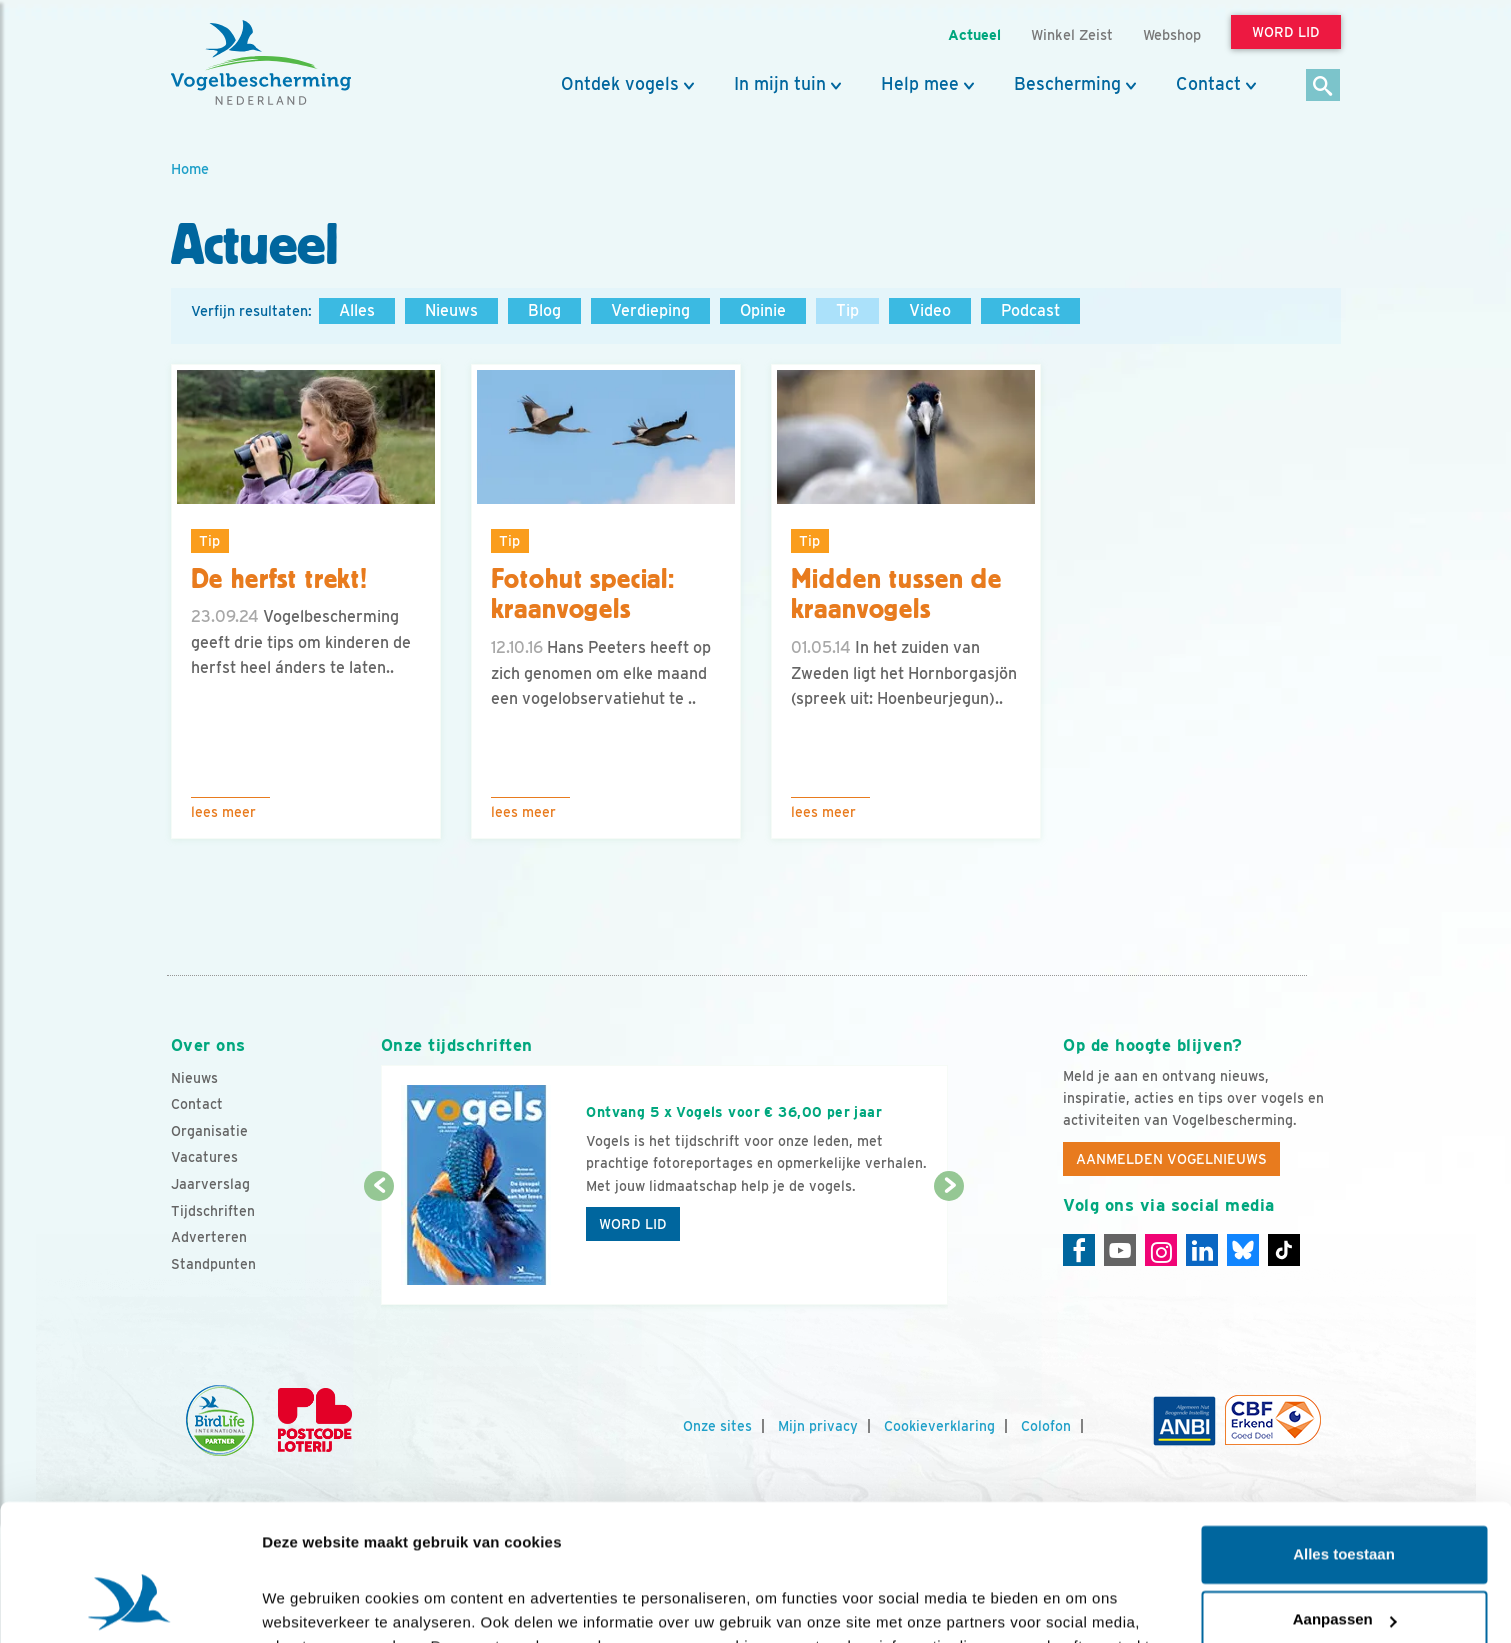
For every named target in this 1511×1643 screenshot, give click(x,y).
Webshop (1172, 34)
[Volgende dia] (949, 1247)
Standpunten (213, 1264)
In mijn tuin (780, 84)
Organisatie (209, 1131)
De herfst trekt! (279, 579)
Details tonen (309, 1603)
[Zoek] (1323, 86)
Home (190, 168)
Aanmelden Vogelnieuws (1171, 1159)
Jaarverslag (210, 1184)
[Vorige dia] (379, 1247)
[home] (261, 63)
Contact (1208, 84)
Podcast (1030, 310)
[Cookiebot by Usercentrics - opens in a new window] (129, 1604)
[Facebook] (1079, 1250)
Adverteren (209, 1237)
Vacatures (204, 1157)
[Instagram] (1161, 1250)
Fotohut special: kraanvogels (583, 594)
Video (930, 310)
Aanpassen (1345, 1497)
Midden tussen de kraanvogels (896, 594)
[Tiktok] (1284, 1250)
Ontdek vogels (620, 84)
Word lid (633, 1224)
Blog (544, 310)
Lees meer (223, 812)
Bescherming (1067, 84)
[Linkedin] (1202, 1250)
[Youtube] (1120, 1250)
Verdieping (650, 310)
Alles (357, 310)
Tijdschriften (213, 1211)
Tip (847, 310)
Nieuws (451, 310)
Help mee (920, 84)
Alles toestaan (1344, 1432)
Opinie (763, 310)
